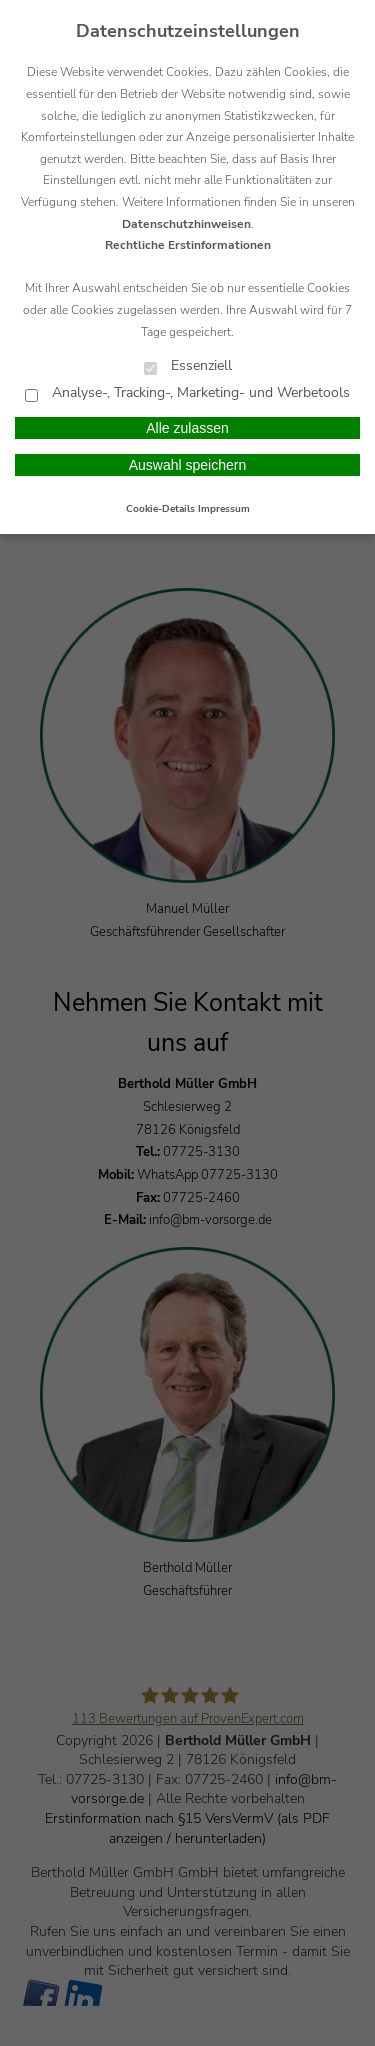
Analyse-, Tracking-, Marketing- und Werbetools (187, 393)
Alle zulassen (187, 428)
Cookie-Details (160, 509)
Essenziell (188, 366)
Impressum (224, 509)
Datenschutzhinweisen (186, 224)
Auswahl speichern (188, 465)
